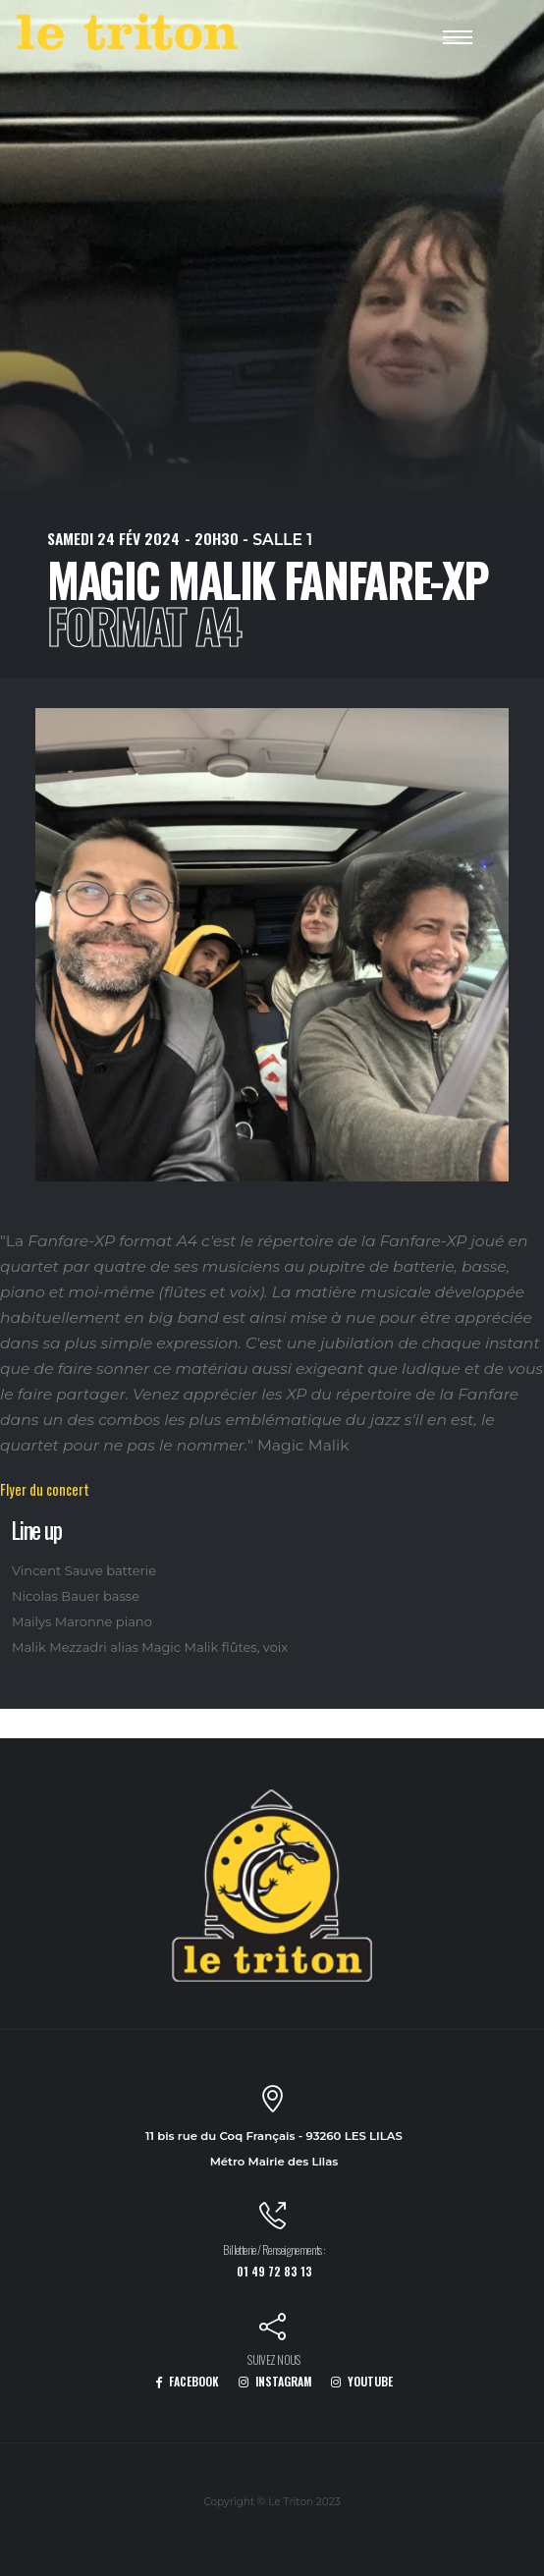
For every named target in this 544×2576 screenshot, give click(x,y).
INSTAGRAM (275, 2381)
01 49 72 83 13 (274, 2271)
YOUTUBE (362, 2381)
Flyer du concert (44, 1489)
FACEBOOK (187, 2381)
